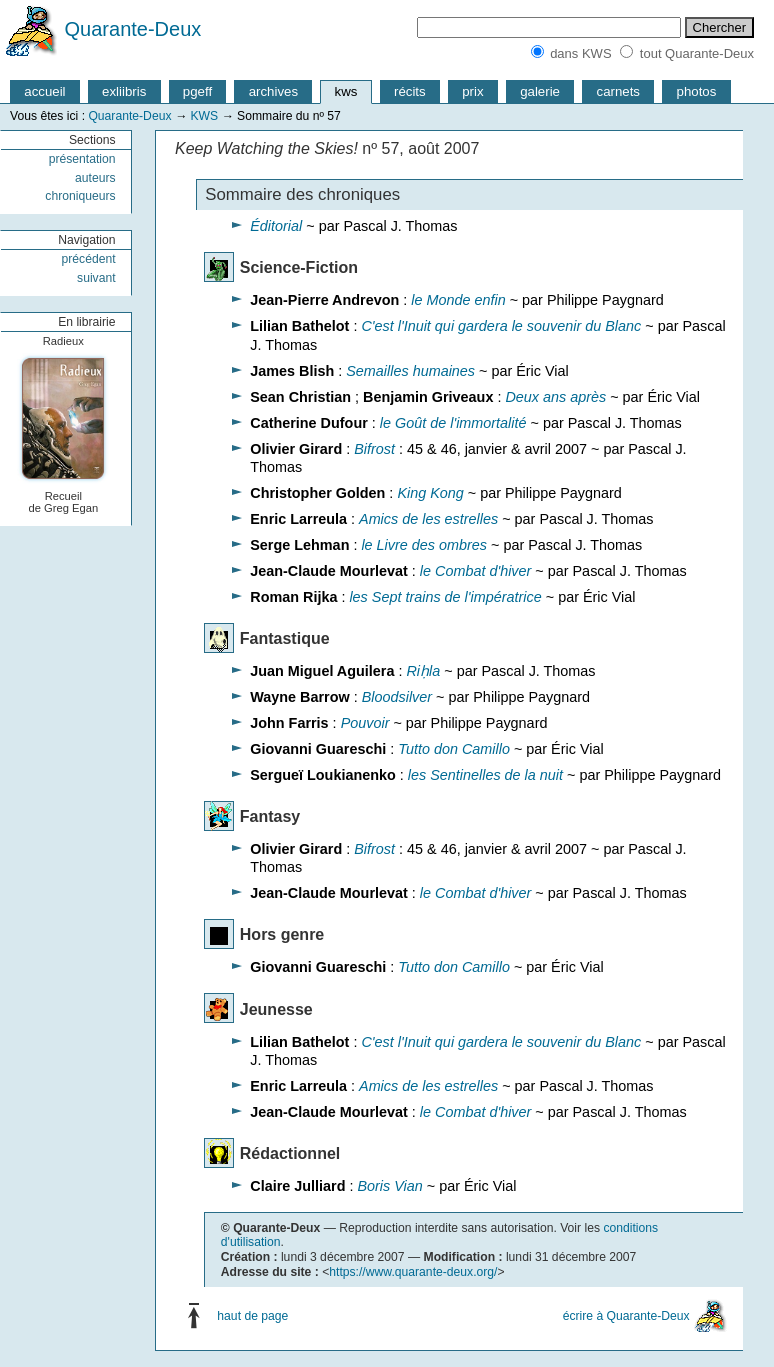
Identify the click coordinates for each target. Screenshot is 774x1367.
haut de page (252, 1316)
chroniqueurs (80, 196)
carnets (619, 91)
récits (410, 91)
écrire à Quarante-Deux (626, 1316)
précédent (89, 259)
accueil (44, 91)
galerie (540, 91)
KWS (204, 116)
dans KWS (580, 53)
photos (697, 91)
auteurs (95, 178)
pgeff (197, 91)
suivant (96, 278)
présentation (82, 159)
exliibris (124, 91)
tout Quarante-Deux (697, 53)
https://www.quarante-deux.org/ (413, 1272)
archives (273, 91)
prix (472, 91)
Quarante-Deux (133, 29)
